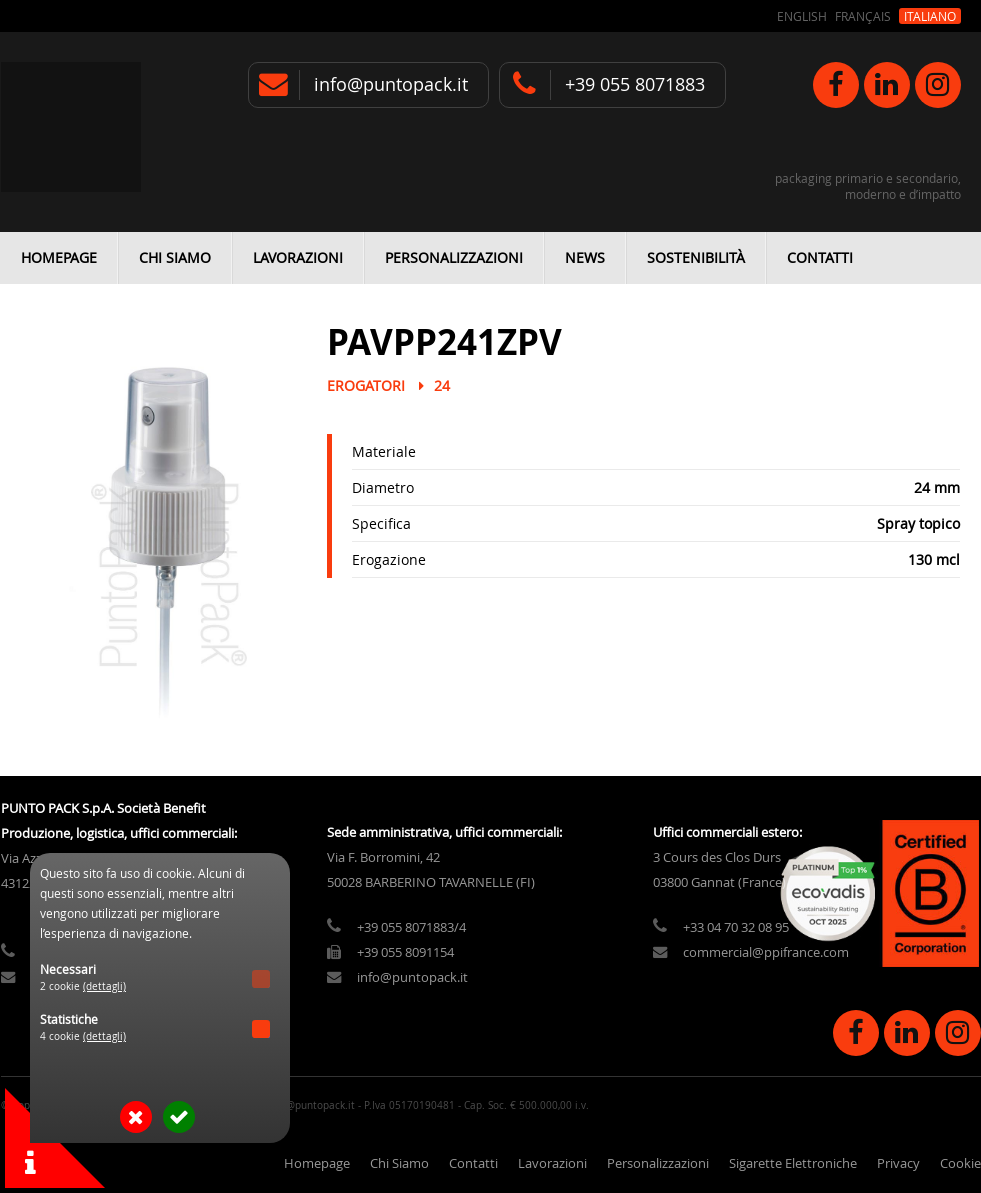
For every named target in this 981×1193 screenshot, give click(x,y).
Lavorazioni (298, 257)
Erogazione (389, 559)
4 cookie (83, 1036)
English (802, 16)
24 (442, 385)
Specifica (381, 523)
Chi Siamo (175, 257)
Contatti (820, 257)
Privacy (898, 1163)
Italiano (930, 16)
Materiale (384, 451)
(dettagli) (104, 986)
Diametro (383, 487)
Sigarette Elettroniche (793, 1163)
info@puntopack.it (391, 84)
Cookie (960, 1163)
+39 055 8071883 (635, 84)
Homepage (59, 257)
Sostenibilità (696, 257)
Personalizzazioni (454, 257)
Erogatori (366, 385)
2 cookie (83, 986)
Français (863, 16)
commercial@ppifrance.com (766, 952)
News (585, 257)
